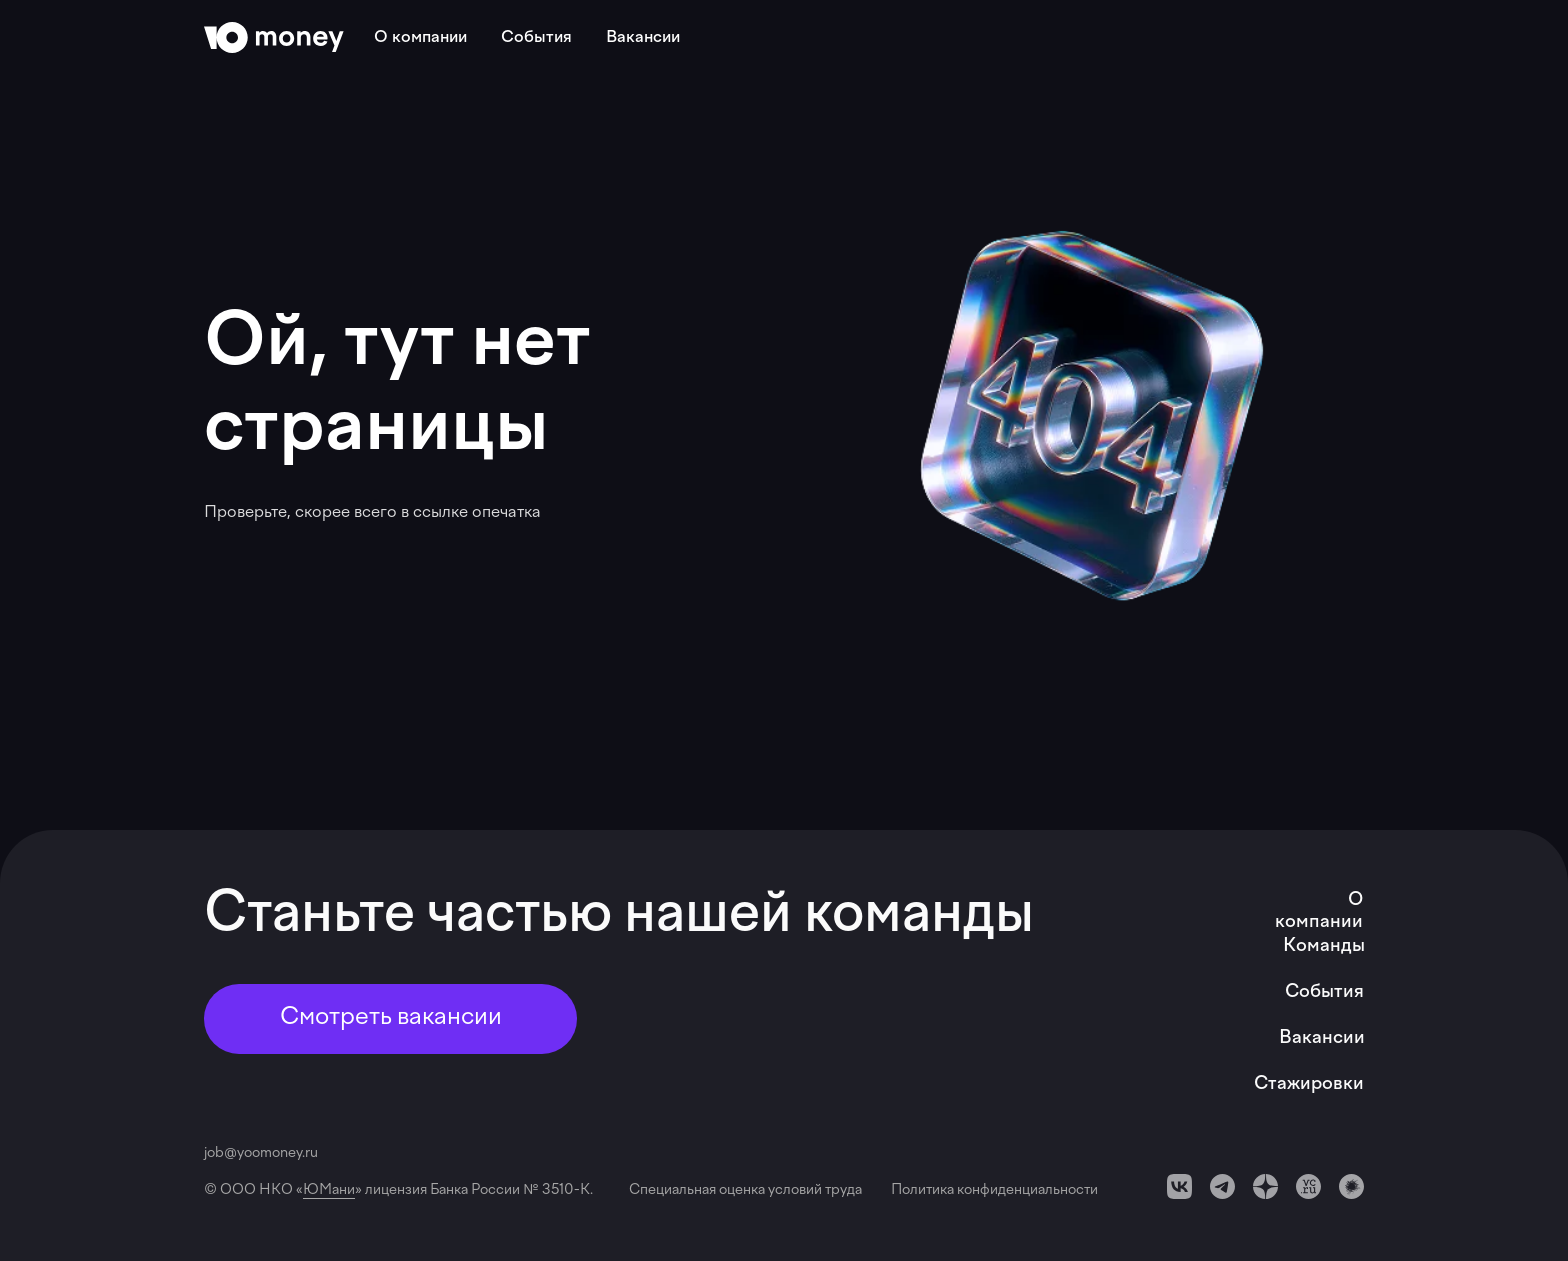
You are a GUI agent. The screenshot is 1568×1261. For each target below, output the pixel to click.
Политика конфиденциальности (994, 1190)
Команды (1324, 946)
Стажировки (1309, 1084)
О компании (420, 38)
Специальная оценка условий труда (748, 1190)
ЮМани (329, 1190)
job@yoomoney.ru (261, 1153)
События (536, 38)
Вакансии (643, 38)
